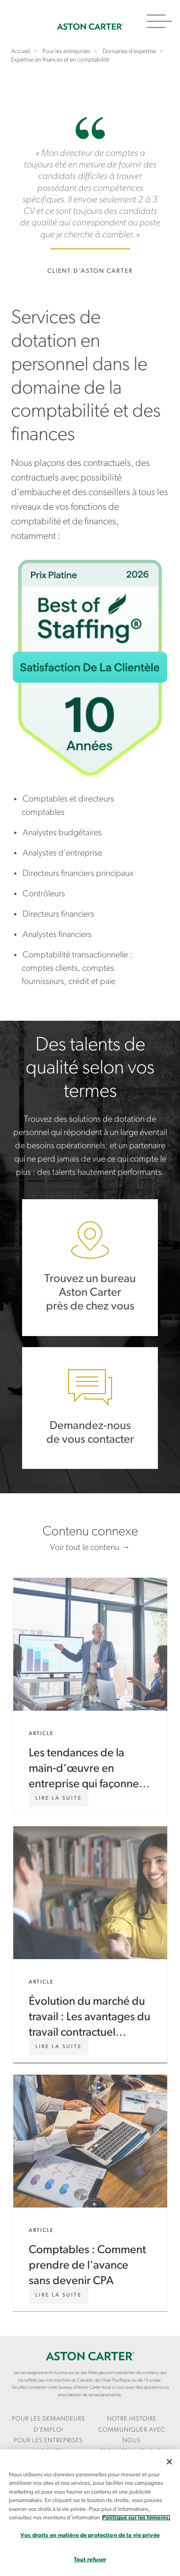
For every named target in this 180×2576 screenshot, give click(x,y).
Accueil (90, 26)
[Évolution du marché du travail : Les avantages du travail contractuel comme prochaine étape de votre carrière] (58, 2047)
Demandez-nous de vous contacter (90, 1408)
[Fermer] (169, 2461)
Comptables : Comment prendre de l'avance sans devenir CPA (90, 2193)
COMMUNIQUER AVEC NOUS (131, 2435)
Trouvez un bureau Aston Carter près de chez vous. (90, 1267)
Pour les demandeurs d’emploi (48, 2424)
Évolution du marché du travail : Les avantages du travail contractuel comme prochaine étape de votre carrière (90, 1944)
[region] (90, 2512)
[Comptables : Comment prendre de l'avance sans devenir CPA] (58, 2295)
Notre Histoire (132, 2419)
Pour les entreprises (48, 2440)
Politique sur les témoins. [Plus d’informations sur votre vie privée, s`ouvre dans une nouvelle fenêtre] (136, 2518)
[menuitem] (48, 2425)
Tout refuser (90, 2560)
